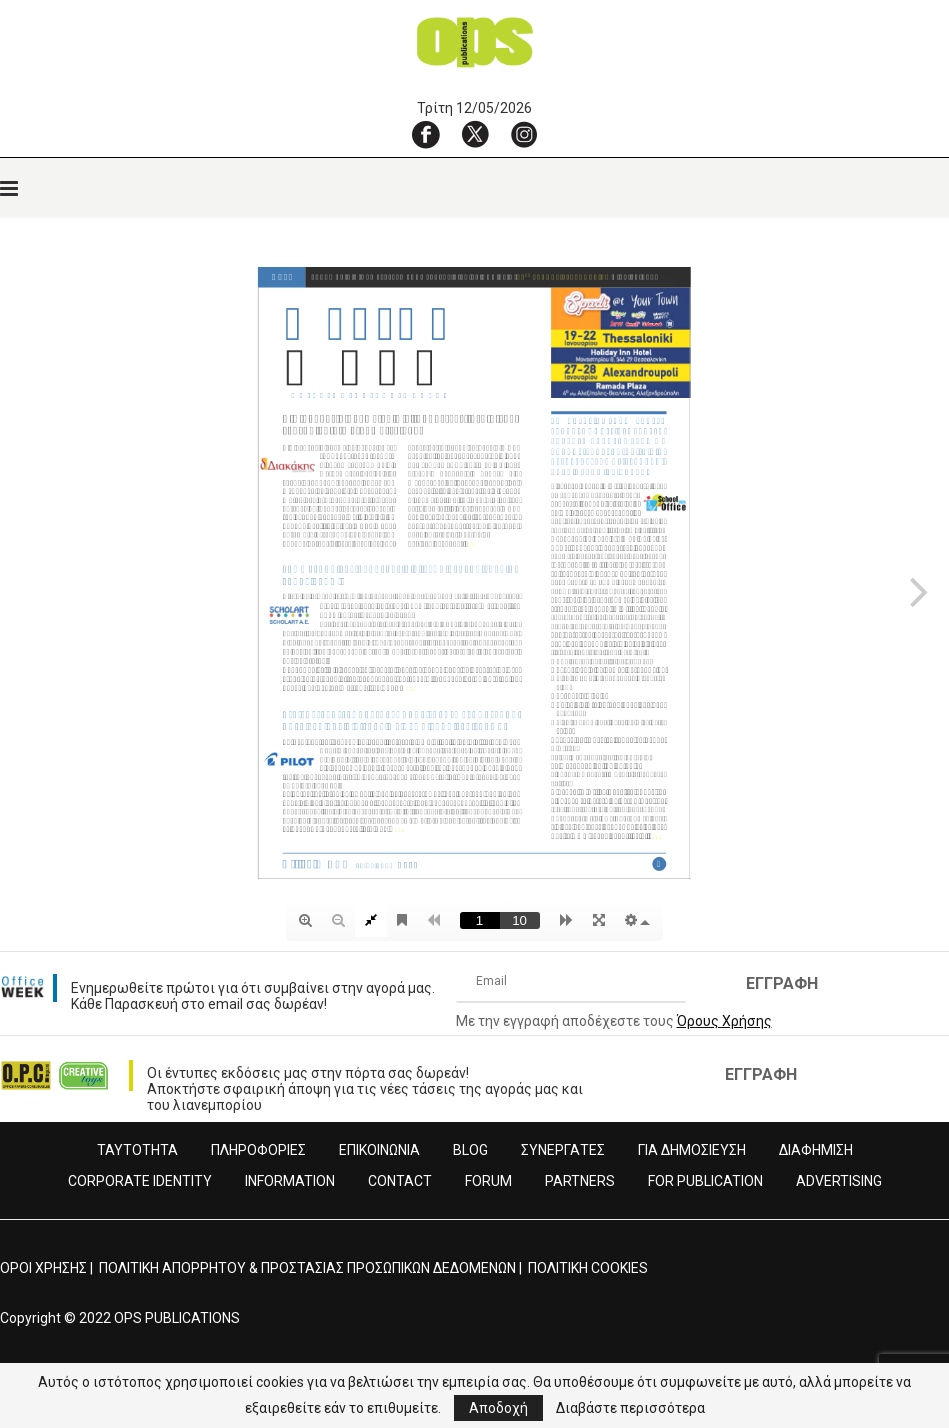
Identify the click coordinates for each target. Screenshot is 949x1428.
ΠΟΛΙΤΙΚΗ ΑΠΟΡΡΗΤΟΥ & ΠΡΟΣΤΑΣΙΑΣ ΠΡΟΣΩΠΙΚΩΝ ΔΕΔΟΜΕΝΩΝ (307, 1268)
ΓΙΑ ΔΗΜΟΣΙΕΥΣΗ (692, 1150)
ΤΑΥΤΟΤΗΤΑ (137, 1150)
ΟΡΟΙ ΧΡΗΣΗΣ (43, 1268)
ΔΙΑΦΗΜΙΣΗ (816, 1150)
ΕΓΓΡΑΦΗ (782, 983)
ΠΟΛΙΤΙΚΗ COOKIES (588, 1268)
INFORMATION (290, 1181)
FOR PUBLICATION (705, 1181)
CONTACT (400, 1181)
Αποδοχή (498, 1408)
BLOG (470, 1150)
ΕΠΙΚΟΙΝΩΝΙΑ (379, 1150)
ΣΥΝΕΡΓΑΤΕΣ (563, 1150)
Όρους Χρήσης (724, 1021)
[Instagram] (524, 134)
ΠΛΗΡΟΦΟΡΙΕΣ (258, 1150)
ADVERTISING (839, 1181)
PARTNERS (580, 1181)
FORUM (488, 1181)
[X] (475, 134)
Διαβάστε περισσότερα (630, 1408)
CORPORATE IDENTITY (140, 1181)
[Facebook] (426, 134)
